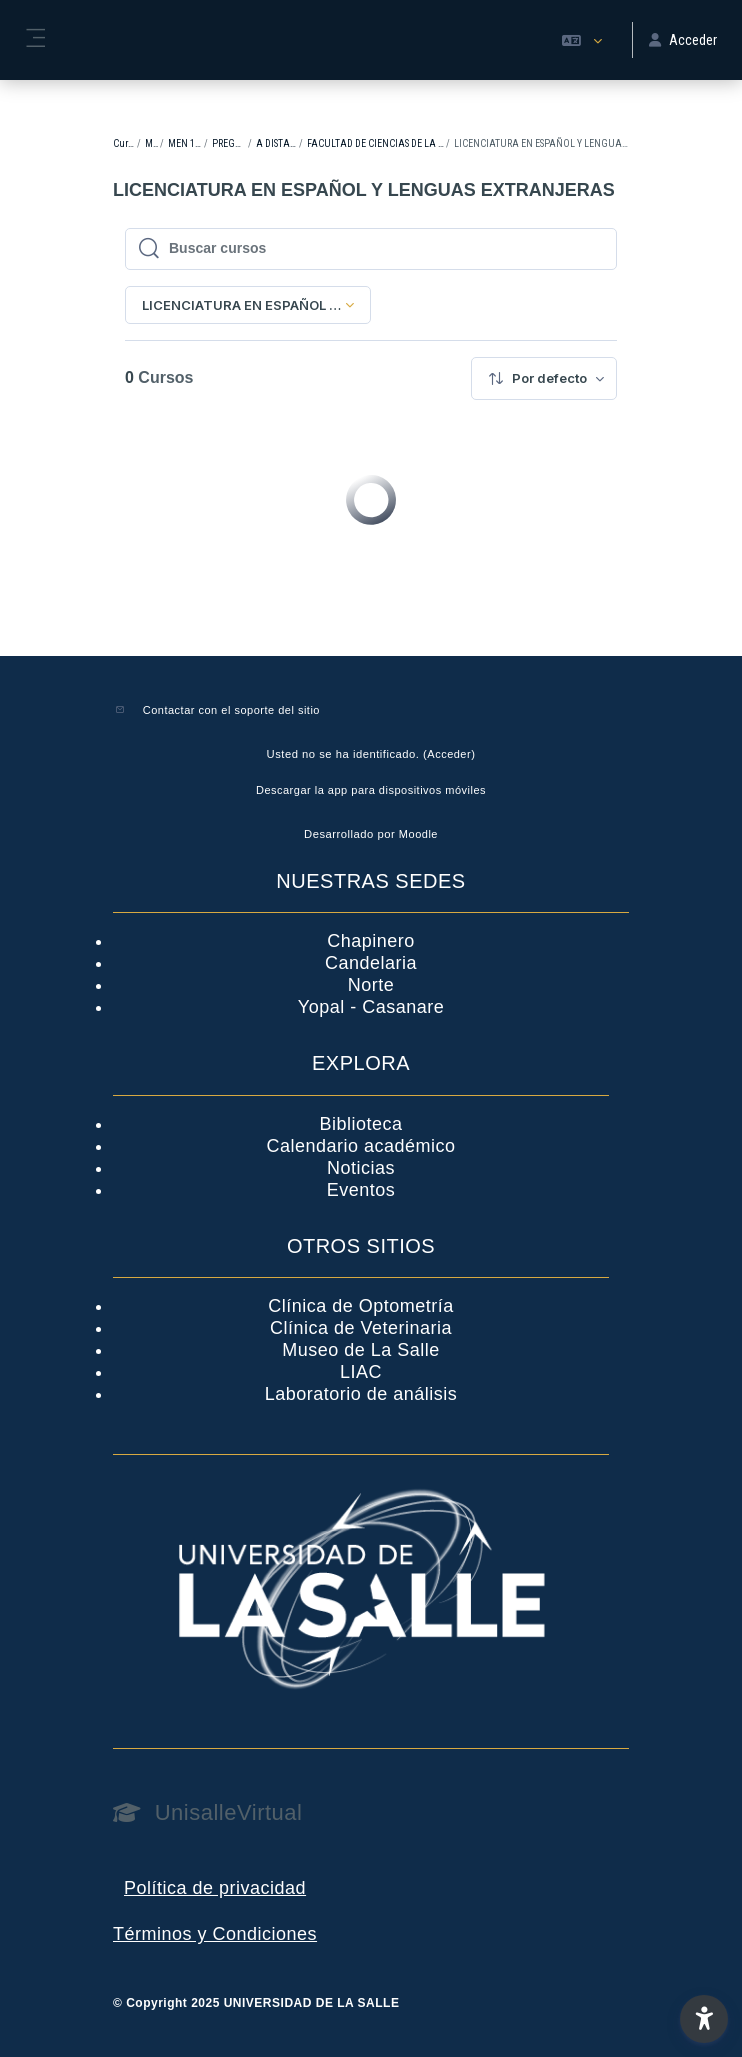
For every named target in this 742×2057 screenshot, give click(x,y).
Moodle (418, 834)
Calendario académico (360, 1146)
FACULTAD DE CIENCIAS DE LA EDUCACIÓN (375, 143)
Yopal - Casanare (371, 1007)
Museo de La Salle (361, 1350)
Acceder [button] (683, 40)
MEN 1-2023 (185, 143)
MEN (151, 143)
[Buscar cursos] (381, 249)
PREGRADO (229, 143)
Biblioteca (360, 1124)
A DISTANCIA (276, 143)
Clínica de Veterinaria (361, 1328)
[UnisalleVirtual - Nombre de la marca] (371, 1813)
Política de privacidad (215, 1888)
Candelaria (371, 963)
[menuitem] (544, 378)
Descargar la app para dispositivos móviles (371, 790)
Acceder (449, 754)
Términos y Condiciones (215, 1934)
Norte (371, 985)
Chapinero (371, 941)
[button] (582, 40)
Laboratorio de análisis (361, 1394)
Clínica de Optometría (361, 1306)
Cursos (124, 143)
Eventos (361, 1190)
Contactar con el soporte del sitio (231, 710)
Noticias (361, 1168)
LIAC (361, 1372)
